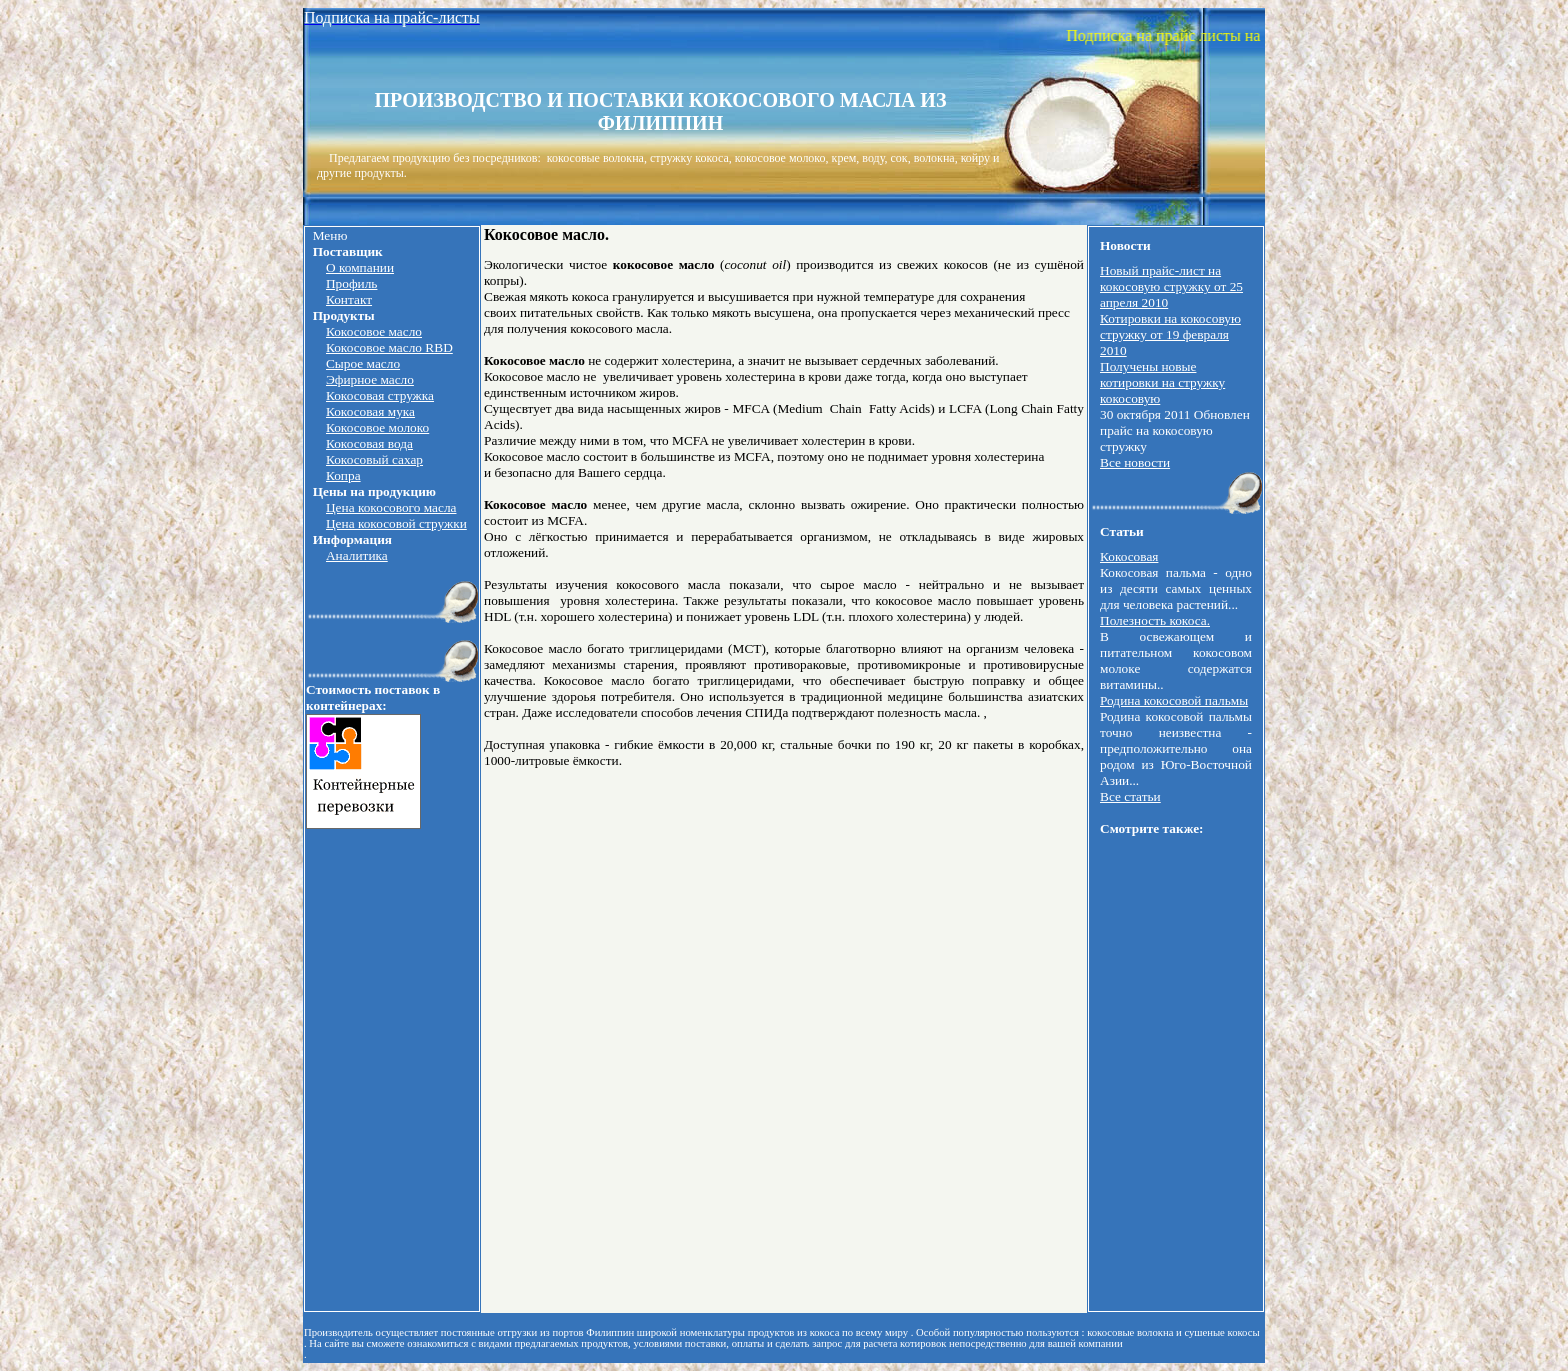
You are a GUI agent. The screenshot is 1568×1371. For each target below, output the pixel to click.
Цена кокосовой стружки (396, 523)
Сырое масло (363, 363)
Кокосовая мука (370, 411)
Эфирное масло (370, 379)
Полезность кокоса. (1155, 620)
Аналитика (357, 555)
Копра (343, 475)
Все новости (1135, 462)
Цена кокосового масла (391, 507)
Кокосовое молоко (377, 427)
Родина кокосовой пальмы (1174, 700)
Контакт (349, 299)
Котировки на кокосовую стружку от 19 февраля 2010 (1170, 334)
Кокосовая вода (369, 443)
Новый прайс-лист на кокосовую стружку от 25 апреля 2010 (1171, 286)
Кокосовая (1129, 556)
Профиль (351, 283)
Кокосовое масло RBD (389, 347)
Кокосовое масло (374, 331)
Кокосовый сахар (374, 459)
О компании (360, 267)
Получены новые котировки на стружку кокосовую (1162, 382)
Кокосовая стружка (380, 395)
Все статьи (1130, 796)
